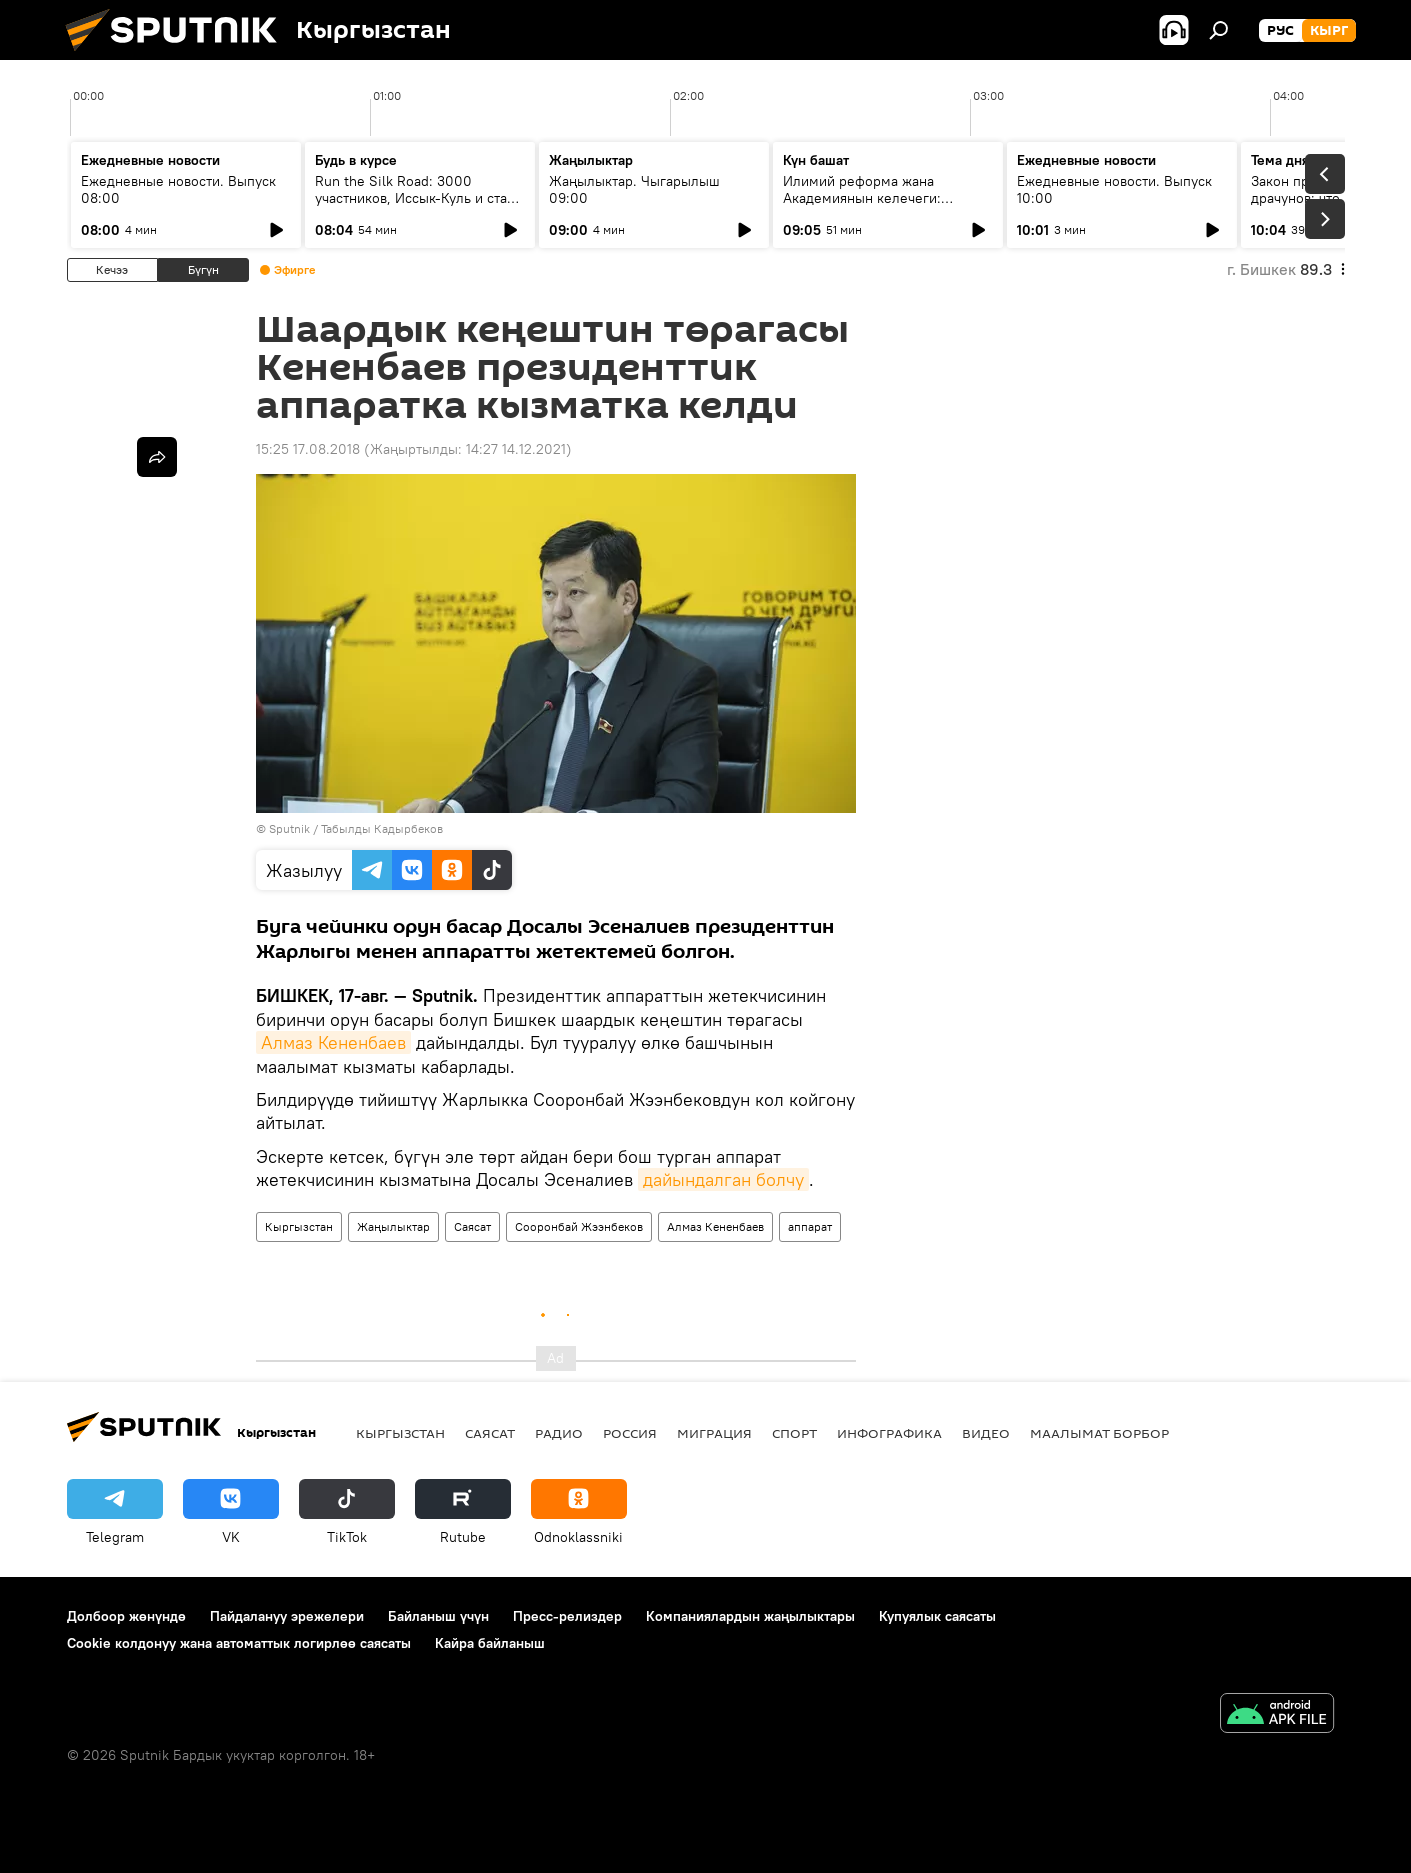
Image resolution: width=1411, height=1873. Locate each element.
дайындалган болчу (723, 1179)
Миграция (714, 1433)
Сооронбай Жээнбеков (579, 1226)
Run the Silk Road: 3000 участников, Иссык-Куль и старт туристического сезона (418, 198)
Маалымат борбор (1099, 1433)
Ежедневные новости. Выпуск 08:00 (178, 189)
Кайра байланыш (490, 1643)
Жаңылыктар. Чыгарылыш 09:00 (634, 189)
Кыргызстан (299, 1226)
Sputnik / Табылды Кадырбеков (356, 828)
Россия (630, 1433)
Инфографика (889, 1433)
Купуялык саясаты (937, 1616)
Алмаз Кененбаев (333, 1042)
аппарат (810, 1226)
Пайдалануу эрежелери (287, 1616)
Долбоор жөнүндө (126, 1616)
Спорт (794, 1433)
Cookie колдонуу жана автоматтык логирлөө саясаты (239, 1643)
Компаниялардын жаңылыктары (750, 1616)
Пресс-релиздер (567, 1616)
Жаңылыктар (393, 1226)
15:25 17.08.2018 (308, 449)
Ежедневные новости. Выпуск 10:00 (1114, 189)
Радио (559, 1433)
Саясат (472, 1226)
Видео (986, 1433)
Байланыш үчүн (438, 1616)
